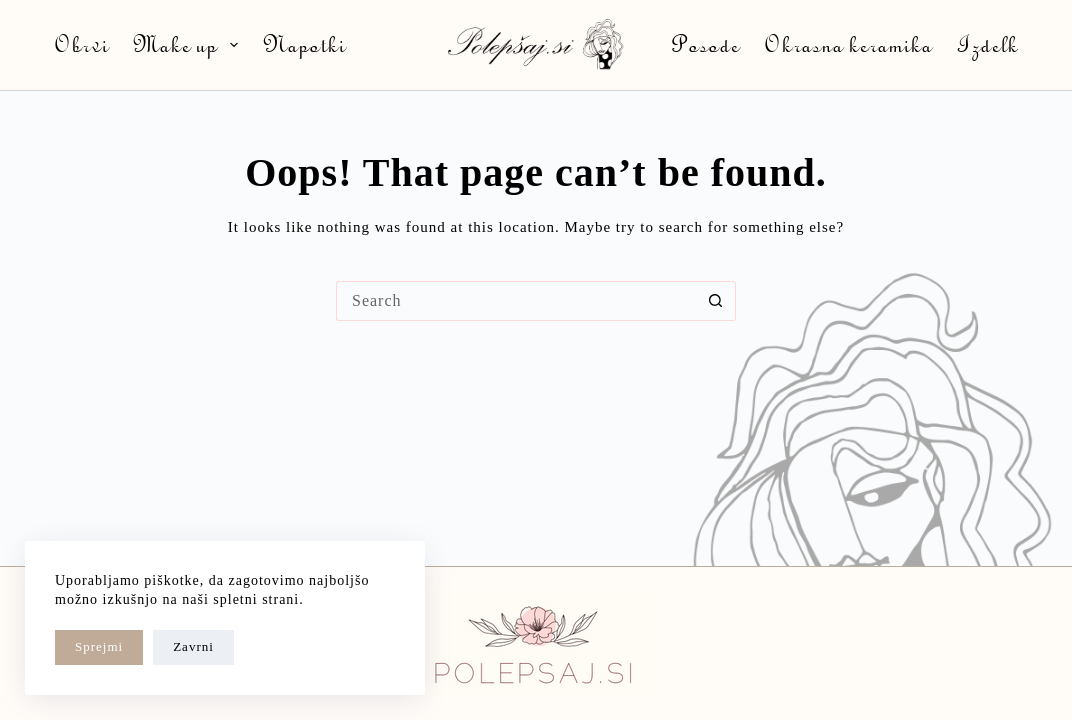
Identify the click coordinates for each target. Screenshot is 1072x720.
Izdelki (991, 44)
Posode (705, 44)
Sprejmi (99, 646)
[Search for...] (516, 301)
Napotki (304, 44)
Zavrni (193, 646)
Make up (190, 44)
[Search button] (716, 301)
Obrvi (81, 44)
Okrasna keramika (848, 44)
